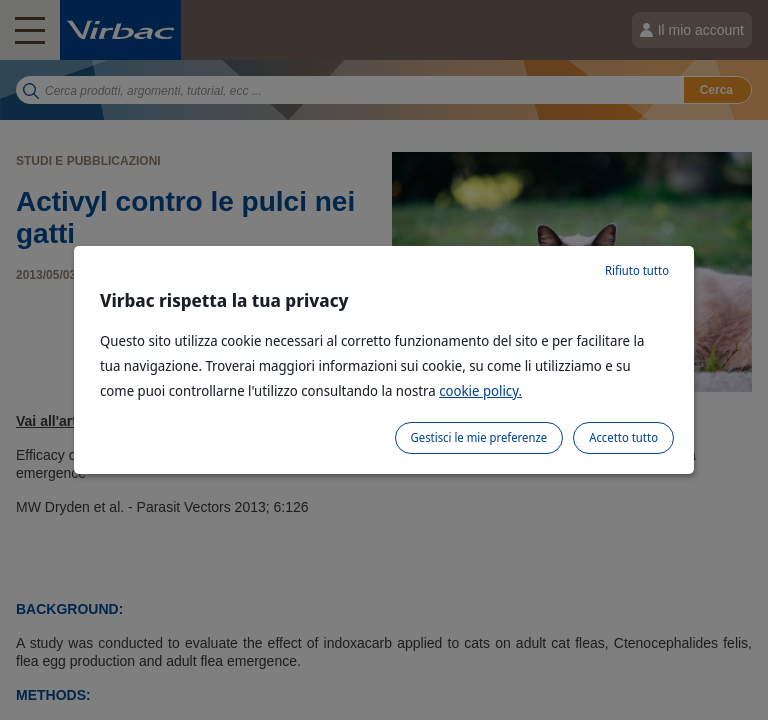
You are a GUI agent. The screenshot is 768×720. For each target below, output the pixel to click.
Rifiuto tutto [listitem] (637, 270)
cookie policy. (480, 390)
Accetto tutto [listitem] (623, 437)
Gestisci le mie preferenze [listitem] (479, 437)
